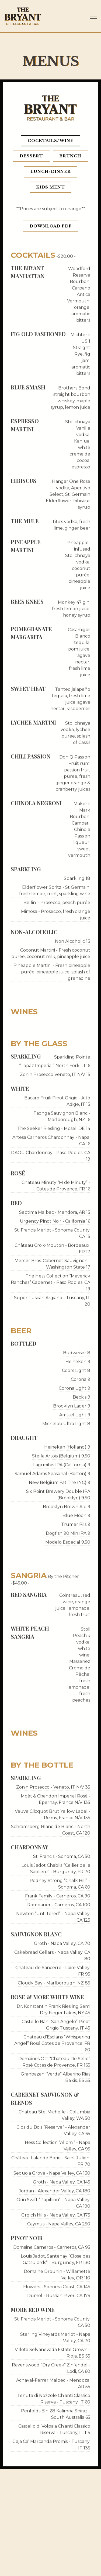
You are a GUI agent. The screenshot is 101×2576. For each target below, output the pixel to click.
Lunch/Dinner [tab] (50, 174)
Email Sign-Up (50, 2569)
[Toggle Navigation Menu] (93, 16)
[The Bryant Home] (23, 16)
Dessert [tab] (31, 159)
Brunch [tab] (70, 159)
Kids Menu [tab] (50, 189)
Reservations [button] (50, 2554)
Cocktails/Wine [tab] (51, 143)
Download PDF (51, 229)
